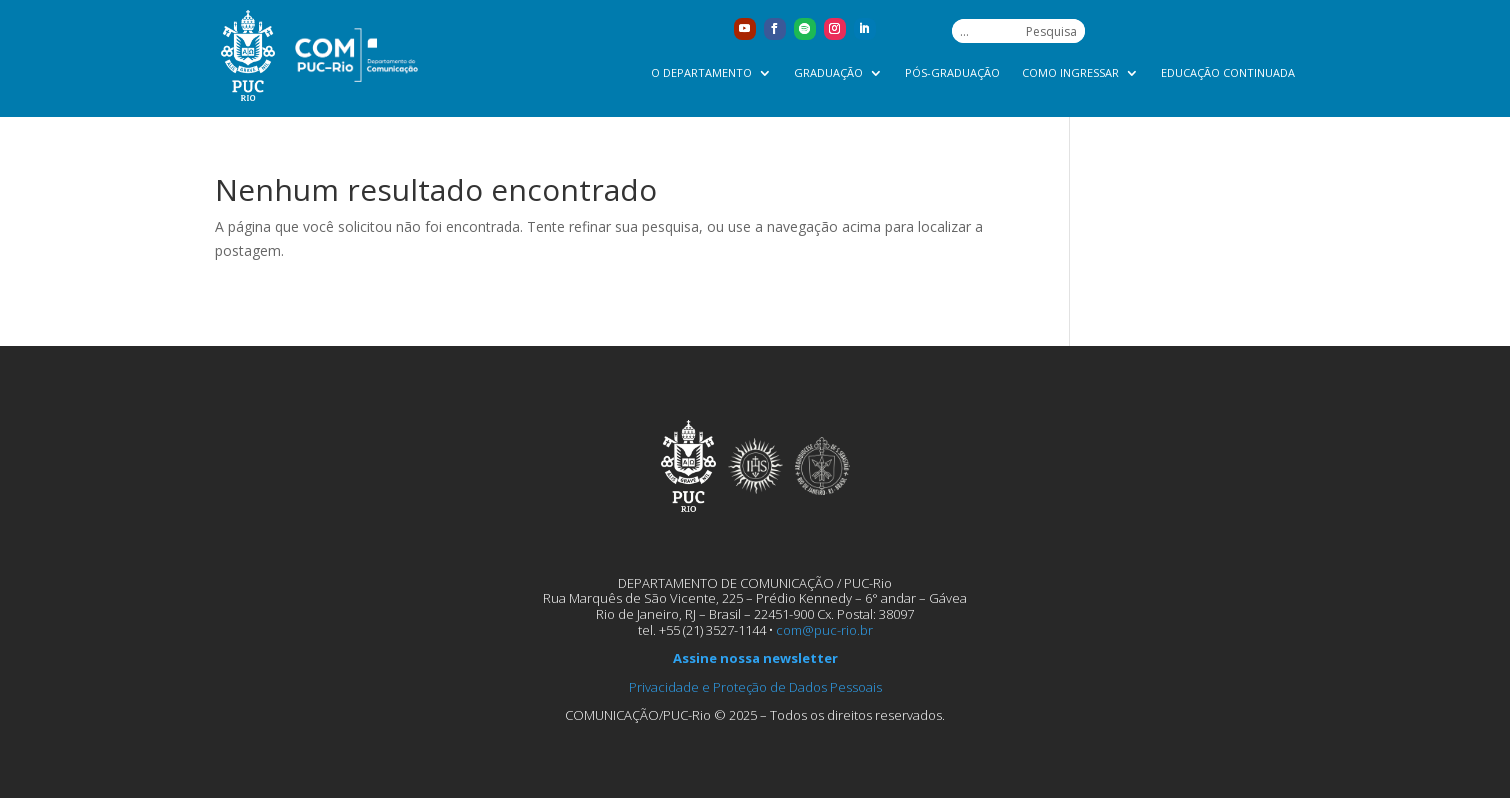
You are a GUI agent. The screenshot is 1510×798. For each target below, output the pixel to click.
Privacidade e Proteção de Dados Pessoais (755, 687)
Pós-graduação (952, 73)
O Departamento (701, 73)
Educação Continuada (1228, 73)
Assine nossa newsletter (755, 658)
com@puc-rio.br (824, 630)
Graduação (828, 73)
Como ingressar (1070, 73)
